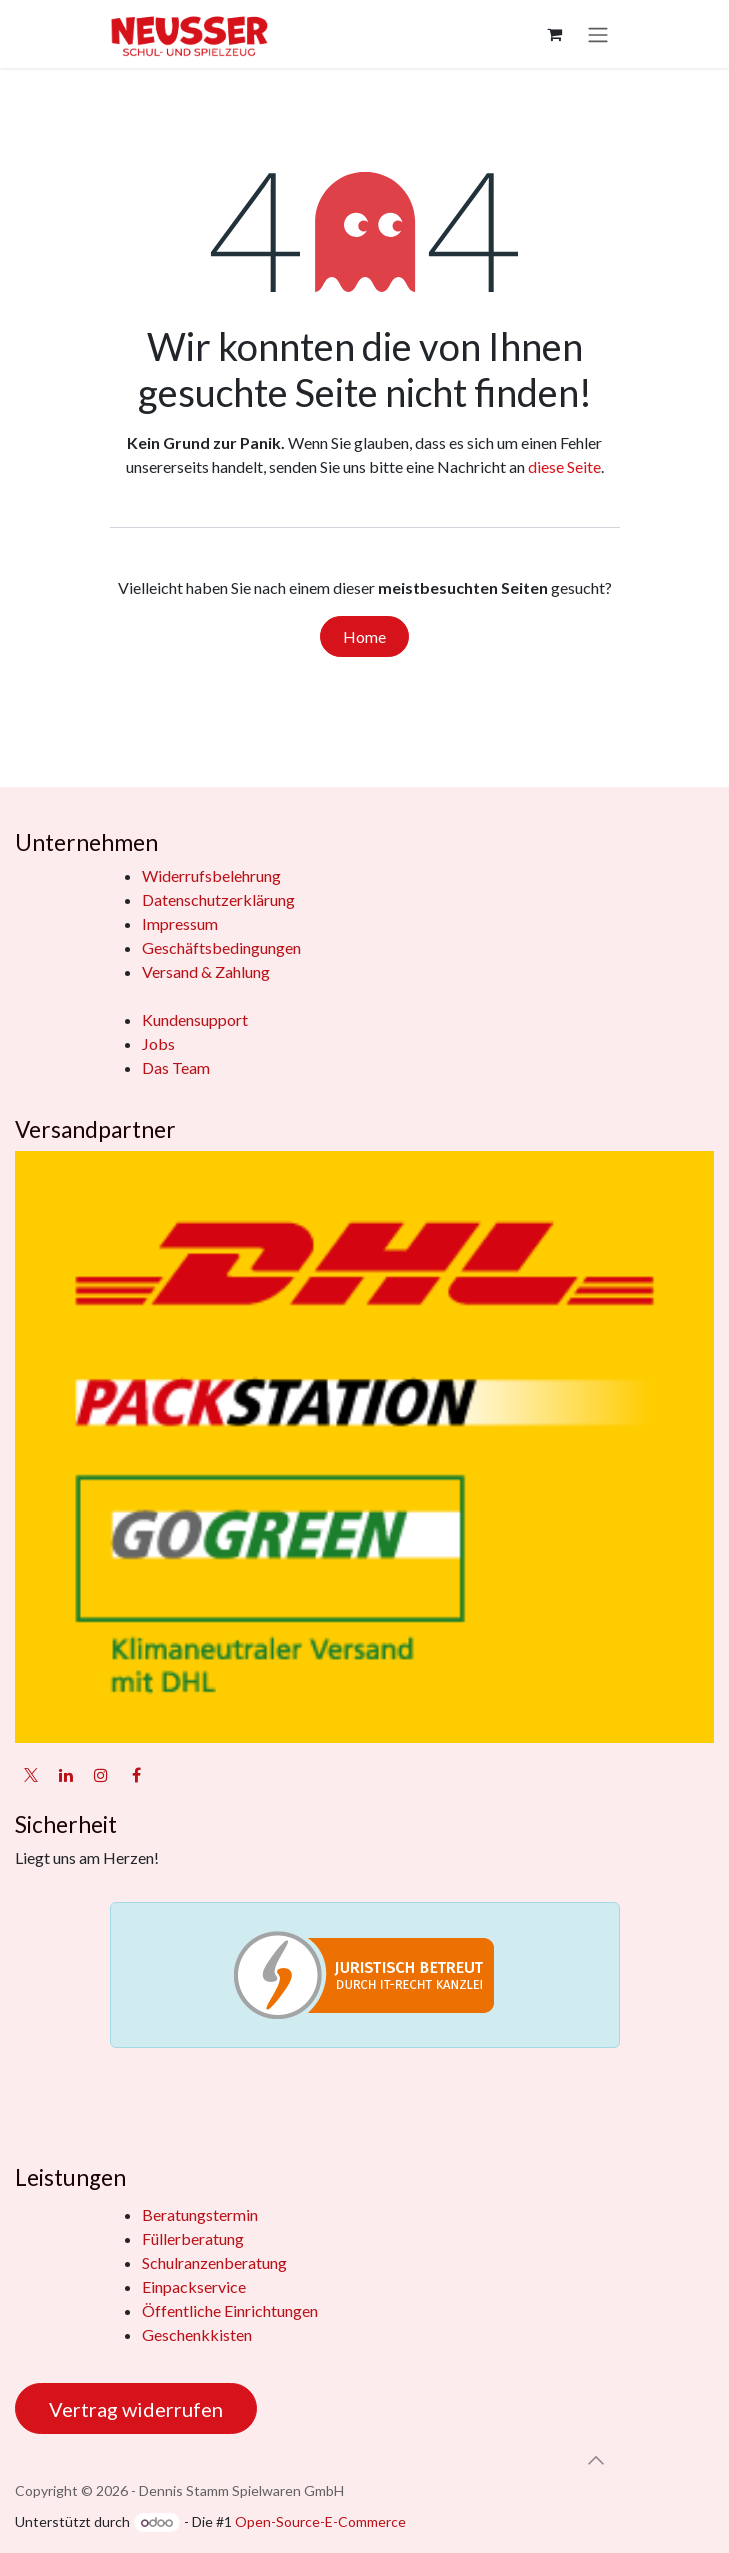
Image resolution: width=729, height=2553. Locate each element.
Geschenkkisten (197, 2334)
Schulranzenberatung (214, 2262)
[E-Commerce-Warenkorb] (555, 34)
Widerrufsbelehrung (211, 875)
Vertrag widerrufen (136, 2409)
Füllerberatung (193, 2238)
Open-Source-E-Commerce (320, 2521)
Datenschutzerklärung (218, 899)
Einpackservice (194, 2286)
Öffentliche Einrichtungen (230, 2310)
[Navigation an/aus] (598, 34)
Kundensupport (195, 1019)
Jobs (158, 1043)
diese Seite (564, 466)
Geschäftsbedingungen (221, 947)
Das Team (176, 1067)
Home (364, 636)
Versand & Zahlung (206, 971)
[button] (596, 2460)
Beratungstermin (200, 2214)
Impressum (180, 923)
